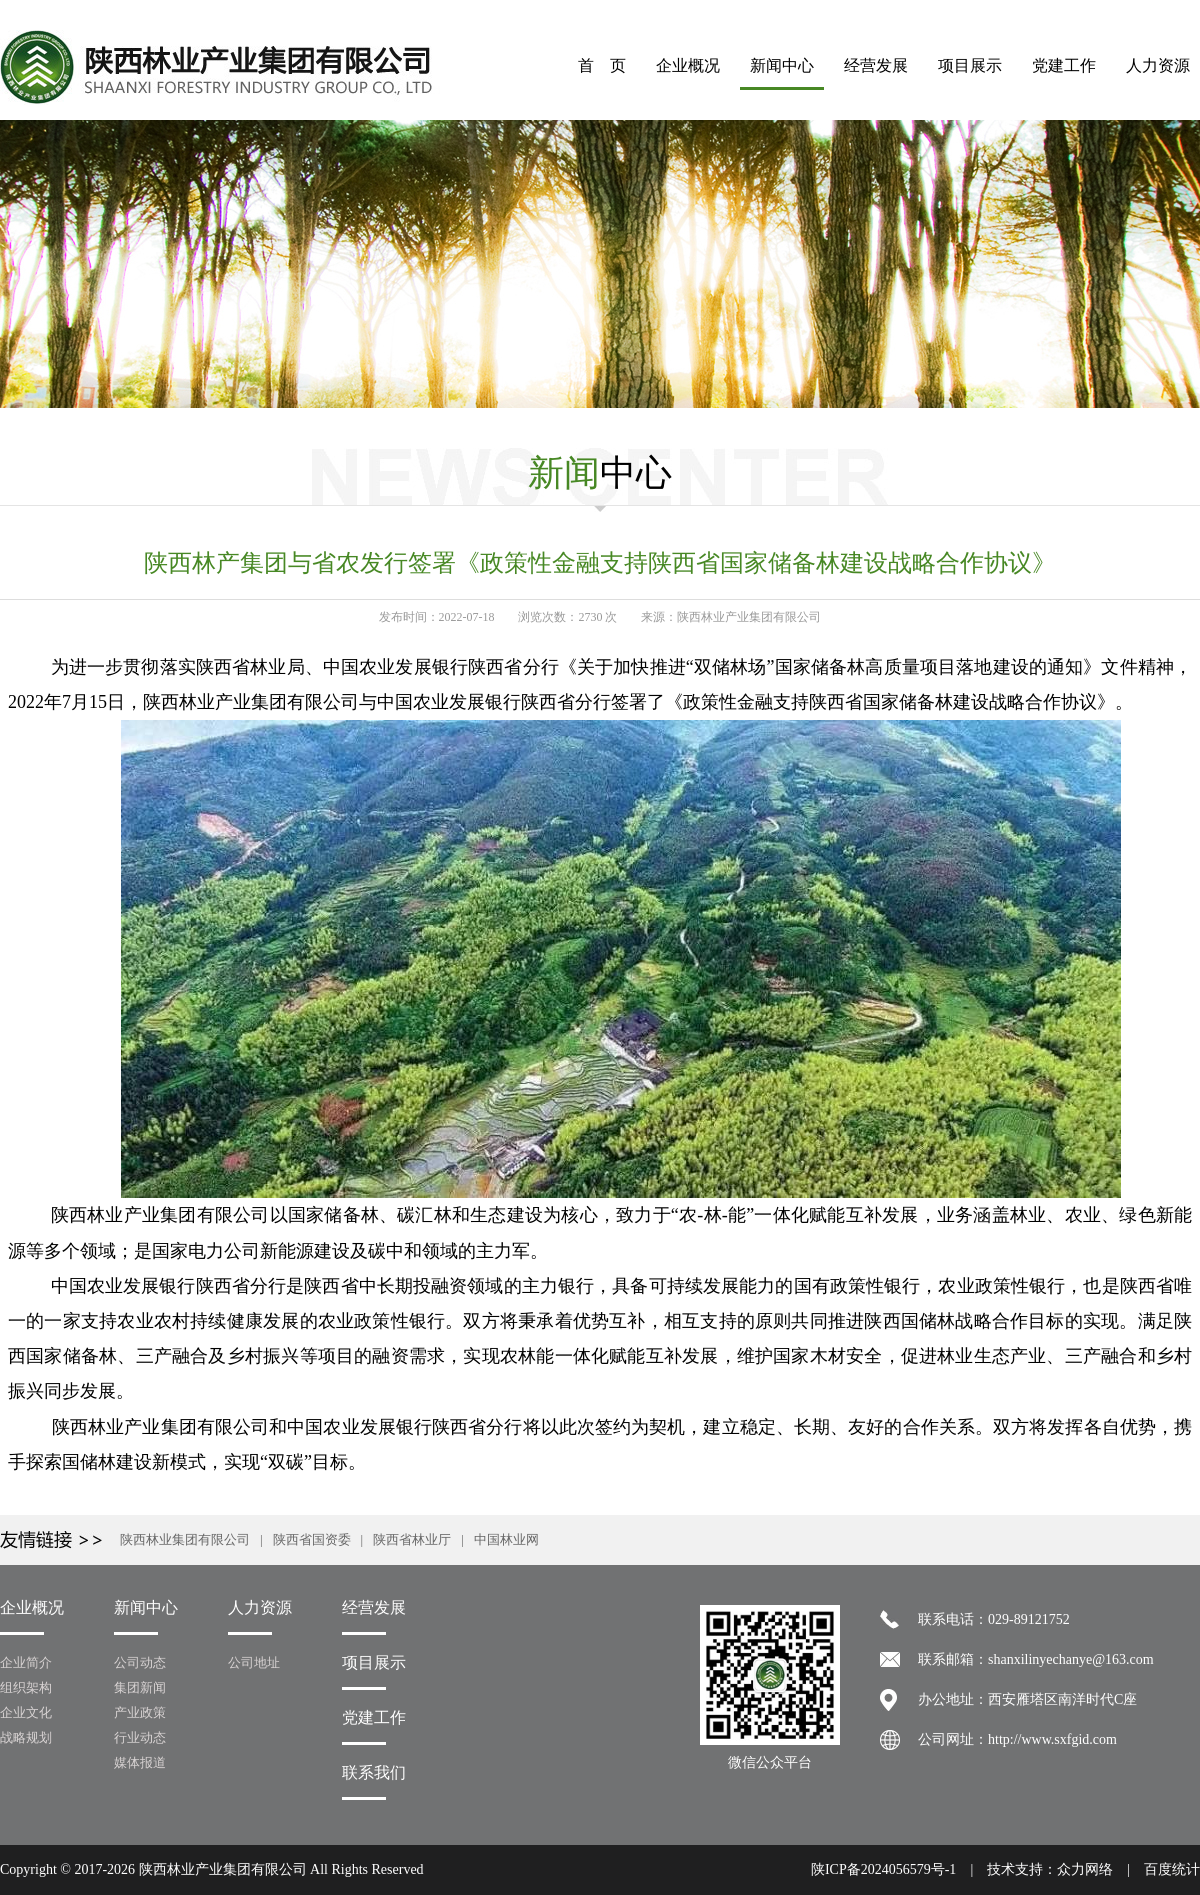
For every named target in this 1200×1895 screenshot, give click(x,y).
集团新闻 (140, 1687)
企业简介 (26, 1662)
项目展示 (970, 65)
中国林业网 (506, 1539)
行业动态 (140, 1737)
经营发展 (876, 65)
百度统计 (1172, 1869)
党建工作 (1064, 65)
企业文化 (26, 1712)
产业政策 (140, 1712)
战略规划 (26, 1737)
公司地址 (254, 1662)
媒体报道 (140, 1762)
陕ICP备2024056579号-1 (883, 1869)
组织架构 (26, 1687)
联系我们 (374, 1772)
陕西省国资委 (312, 1539)
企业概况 (688, 65)
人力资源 (1158, 65)
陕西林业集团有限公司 (185, 1539)
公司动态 (140, 1662)
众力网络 (1085, 1869)
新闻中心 (782, 65)
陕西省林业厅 (412, 1539)
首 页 (602, 65)
